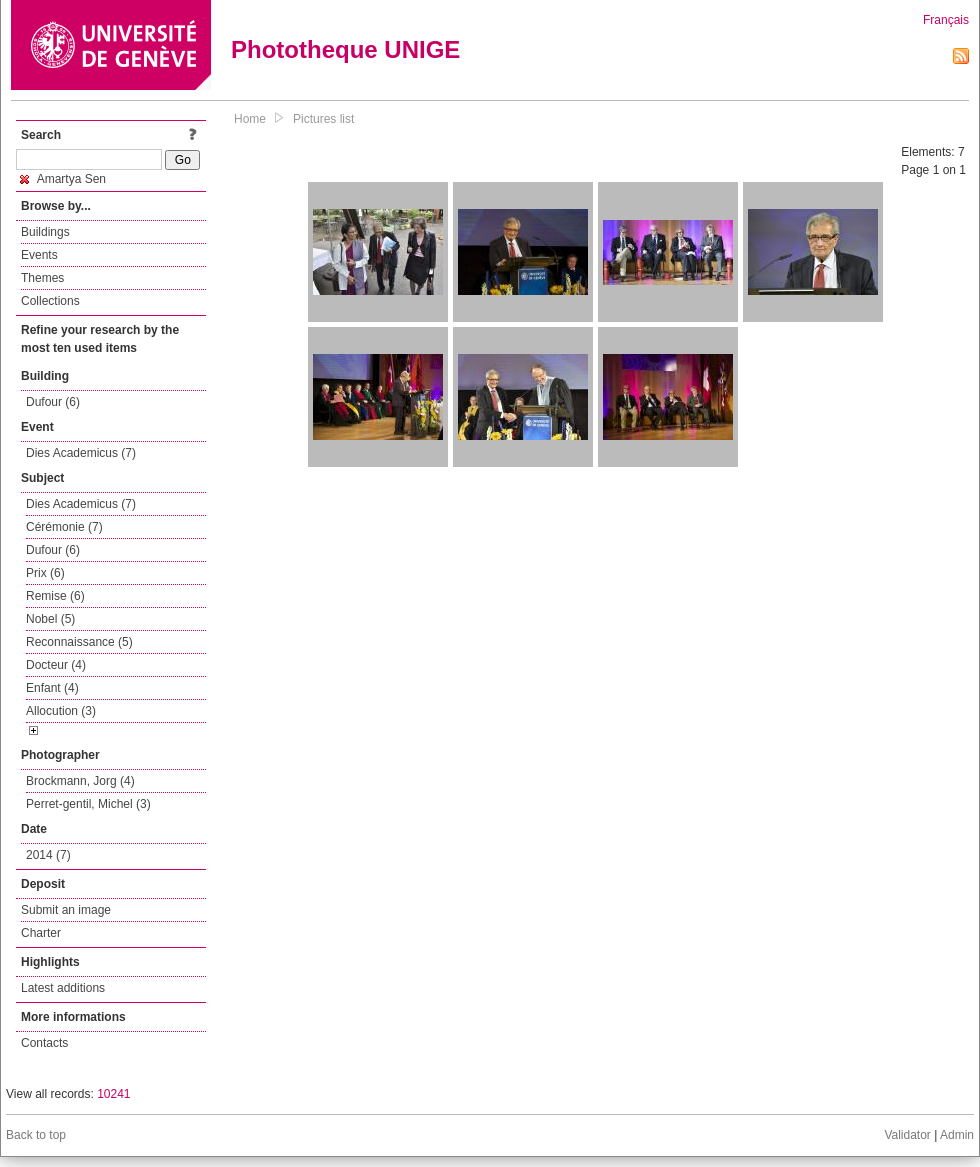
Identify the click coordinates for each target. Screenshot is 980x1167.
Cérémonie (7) (64, 527)
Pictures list (323, 119)
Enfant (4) (52, 688)
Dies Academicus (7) (81, 453)
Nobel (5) (50, 619)
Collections (50, 301)
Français (946, 20)
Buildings (45, 232)
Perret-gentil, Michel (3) (88, 804)
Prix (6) (45, 573)
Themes (42, 278)
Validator (907, 1135)
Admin (957, 1135)
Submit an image (66, 910)
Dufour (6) (53, 402)
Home (250, 119)
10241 (113, 1094)
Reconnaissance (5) (79, 642)
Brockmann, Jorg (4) (80, 781)
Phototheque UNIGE (345, 49)
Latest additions (63, 988)
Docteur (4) (56, 665)
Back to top (36, 1135)
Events (39, 255)
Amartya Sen (63, 179)
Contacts (44, 1043)
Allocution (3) (61, 711)
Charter (41, 933)
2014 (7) (48, 855)
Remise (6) (55, 596)
